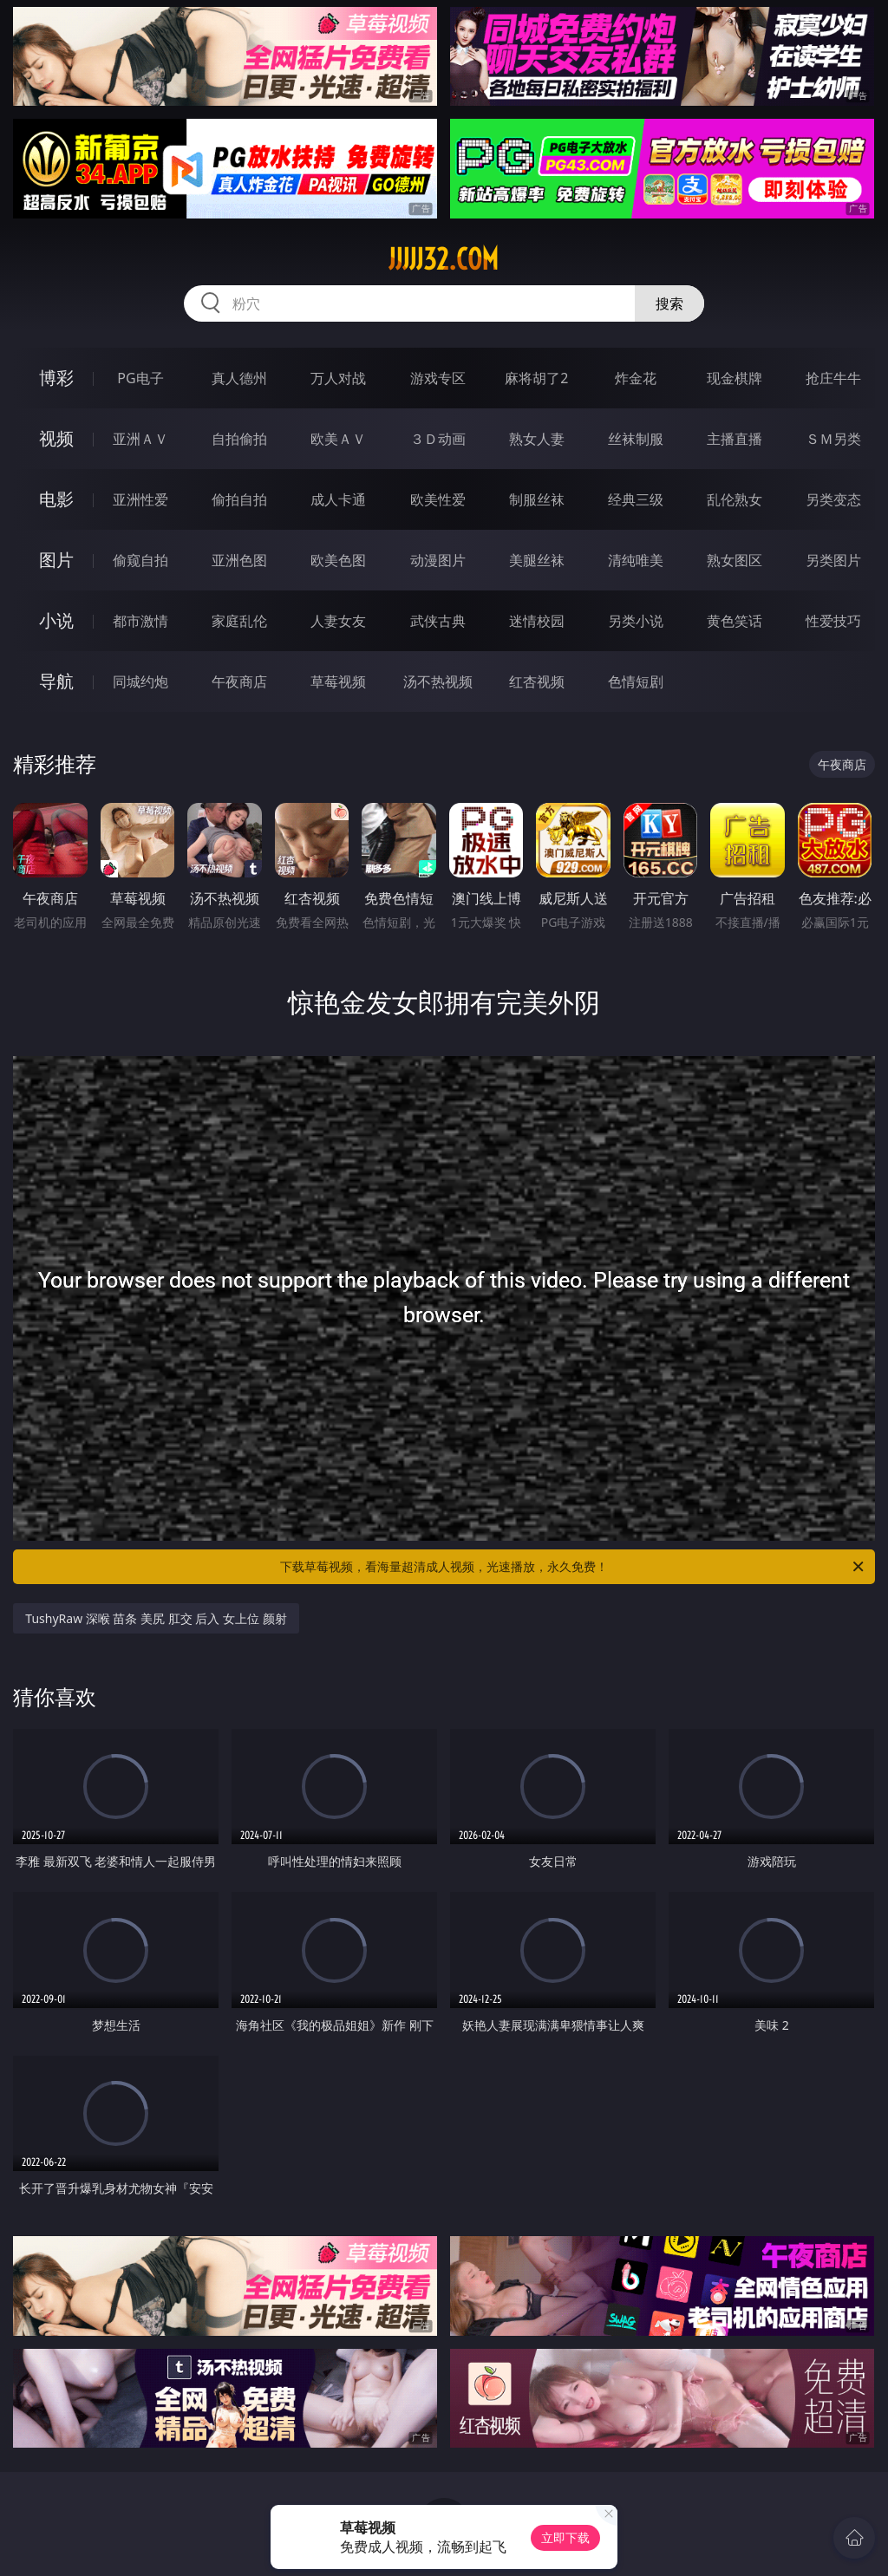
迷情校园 (537, 620)
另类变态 (833, 499)
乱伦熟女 (734, 499)
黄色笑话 (734, 620)
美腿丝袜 (537, 560)
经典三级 (635, 499)
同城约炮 (140, 681)
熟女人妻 (537, 438)
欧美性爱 (438, 499)
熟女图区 (734, 560)
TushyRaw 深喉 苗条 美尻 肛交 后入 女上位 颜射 (155, 1618)
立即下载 (565, 2537)
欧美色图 (338, 560)
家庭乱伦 (239, 620)
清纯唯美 (635, 560)
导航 (56, 681)
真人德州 (239, 378)
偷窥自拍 (140, 560)
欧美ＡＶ (338, 438)
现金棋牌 (734, 378)
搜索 (669, 303)
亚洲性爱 (140, 499)
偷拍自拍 (239, 499)
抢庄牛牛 (833, 378)
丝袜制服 (635, 438)
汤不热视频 (438, 681)
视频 (56, 438)
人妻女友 (338, 620)
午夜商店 (239, 681)
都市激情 (140, 620)
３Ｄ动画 (438, 438)
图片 (56, 559)
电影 (56, 499)
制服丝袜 (537, 499)
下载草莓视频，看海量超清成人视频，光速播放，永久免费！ (573, 1566)
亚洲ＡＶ (140, 438)
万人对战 (338, 378)
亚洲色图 (239, 560)
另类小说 (635, 620)
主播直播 (734, 438)
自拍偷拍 (239, 438)
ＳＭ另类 (833, 438)
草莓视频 (338, 681)
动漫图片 (438, 560)
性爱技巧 (833, 620)
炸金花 (635, 378)
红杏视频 (537, 681)
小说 (56, 620)
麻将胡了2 (536, 378)
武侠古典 (438, 620)
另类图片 (833, 560)
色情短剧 (635, 681)
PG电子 (140, 378)
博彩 (56, 377)
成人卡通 (338, 499)
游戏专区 (438, 378)
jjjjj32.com (443, 259)
